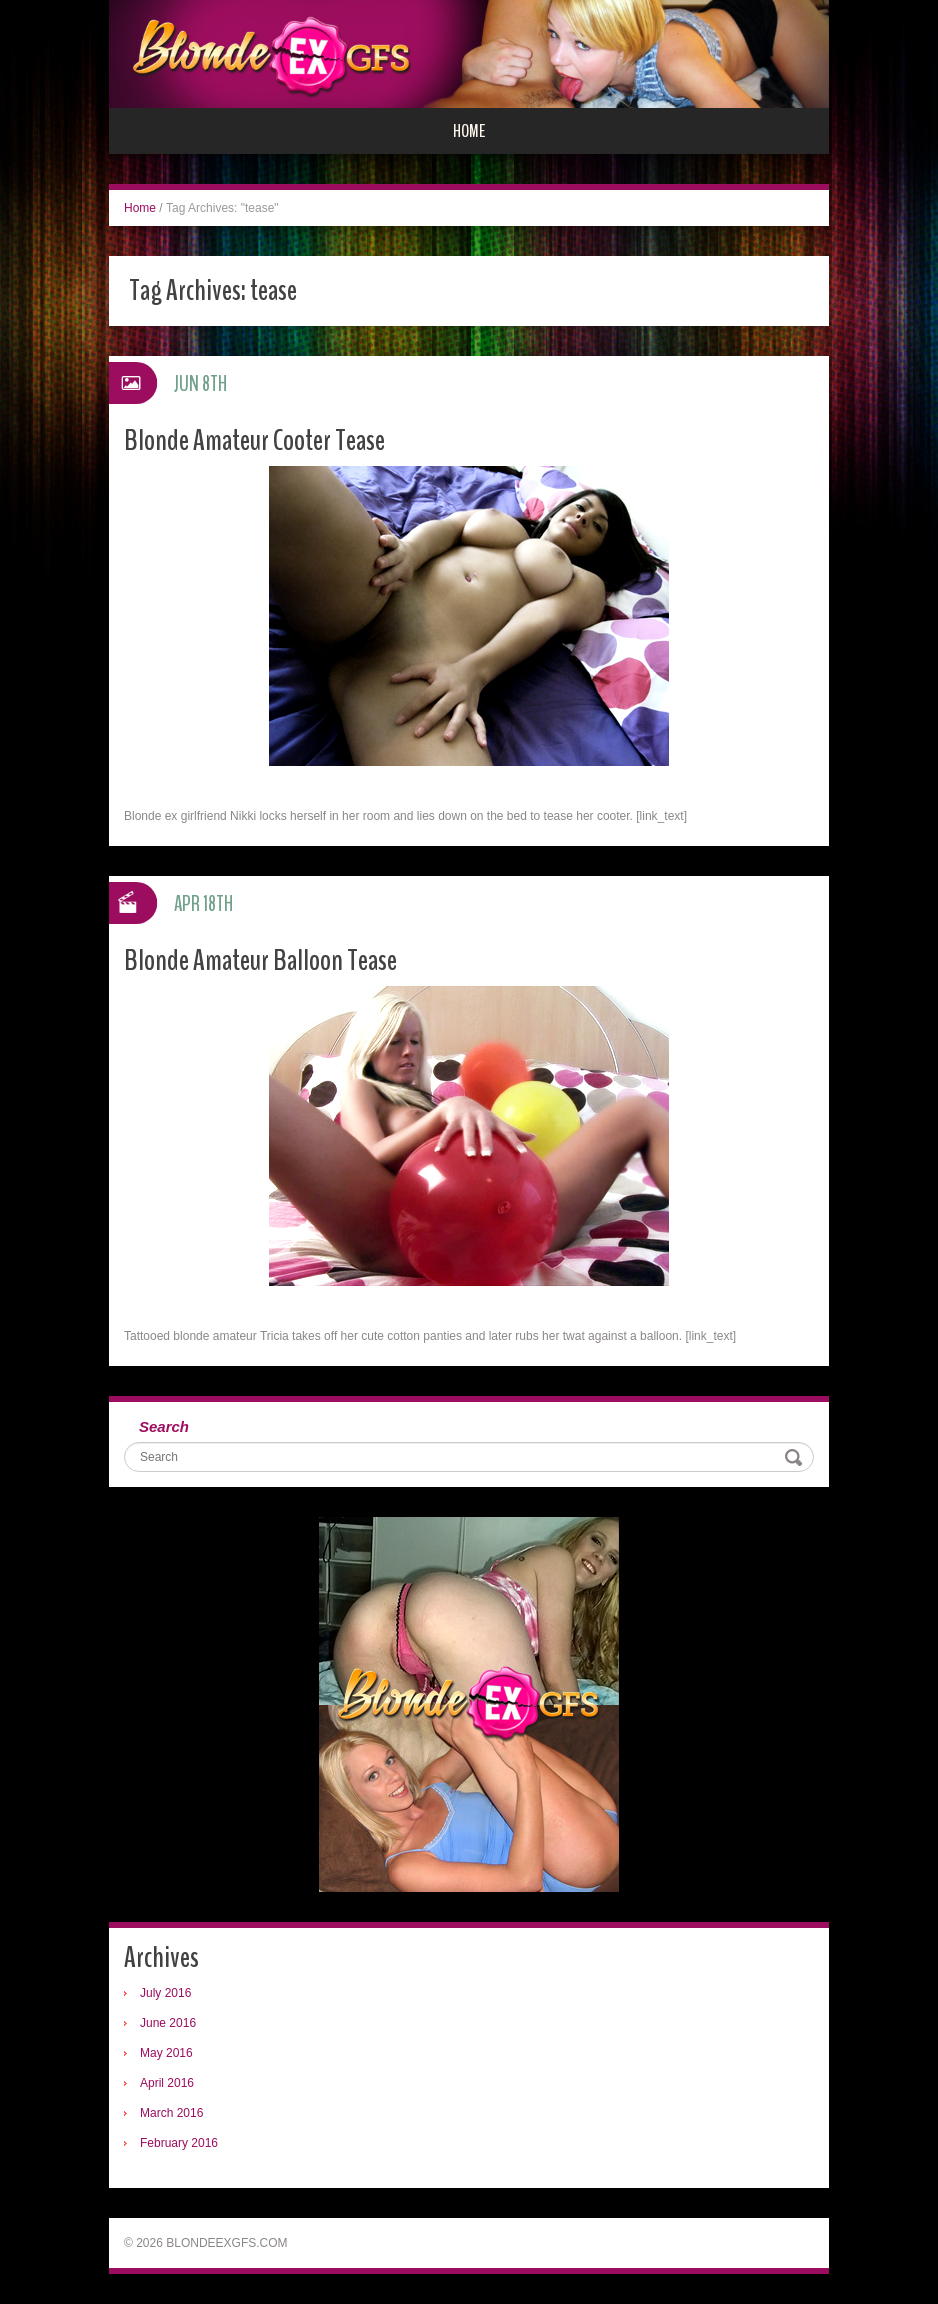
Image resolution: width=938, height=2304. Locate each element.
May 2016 (166, 2053)
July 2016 (165, 1993)
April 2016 (167, 2083)
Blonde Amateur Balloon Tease (260, 960)
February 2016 (179, 2143)
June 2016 (168, 2023)
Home (469, 131)
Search (164, 1426)
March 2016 (171, 2113)
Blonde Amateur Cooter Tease (254, 440)
